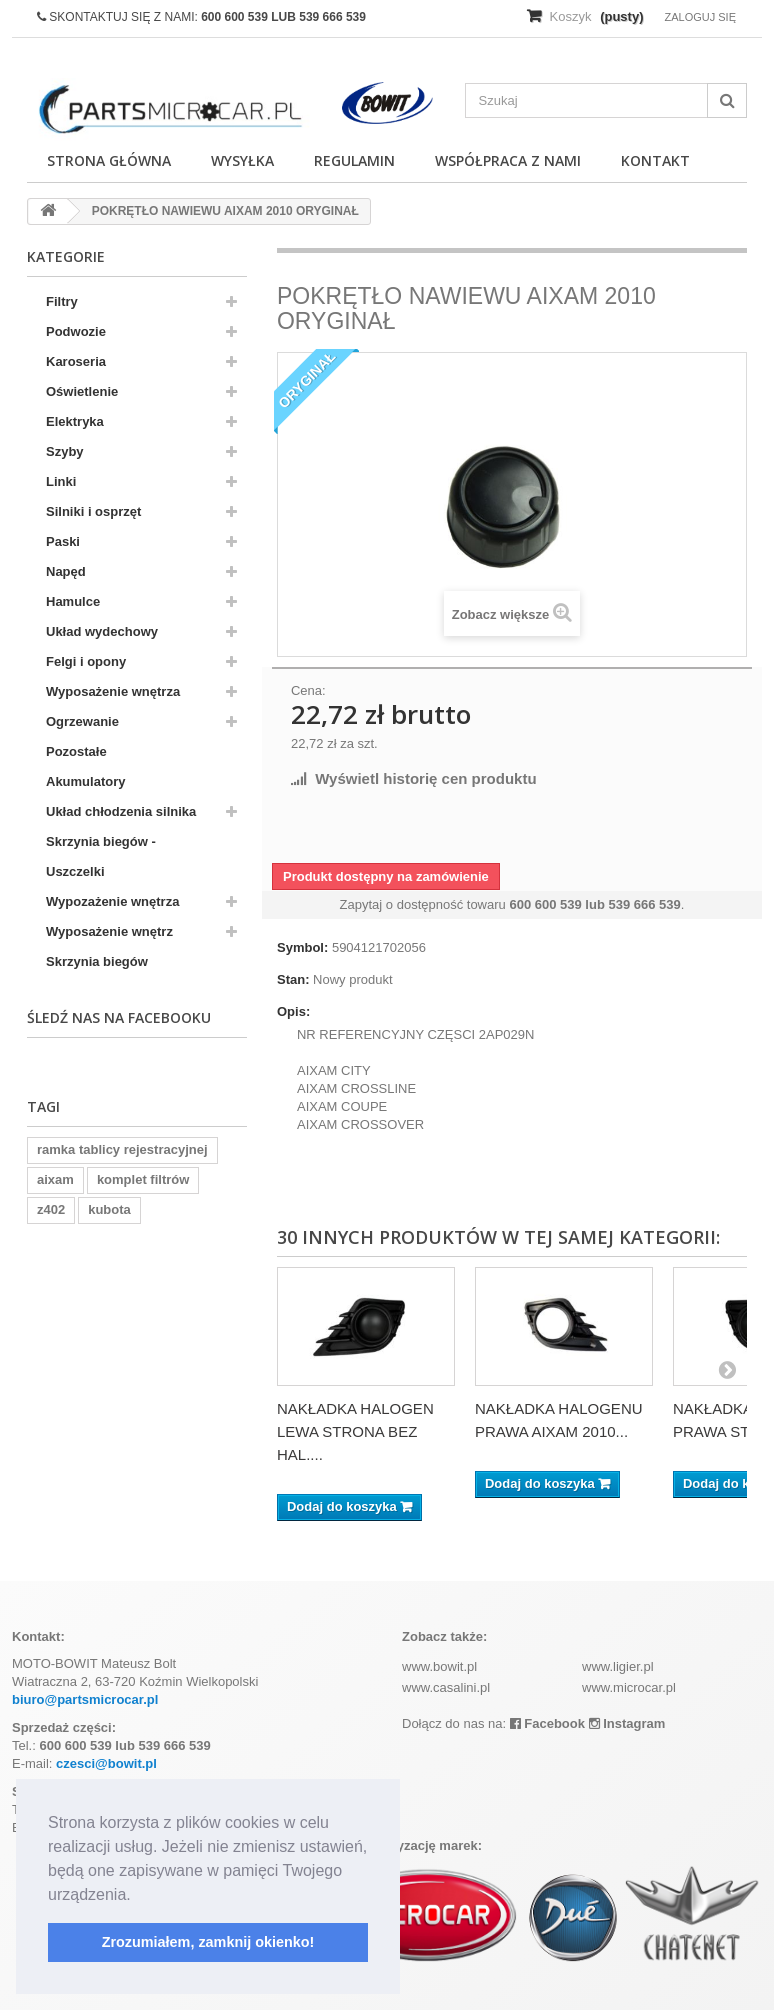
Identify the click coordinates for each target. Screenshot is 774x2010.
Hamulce (73, 601)
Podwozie (76, 331)
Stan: (293, 979)
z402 (51, 1209)
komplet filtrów (143, 1179)
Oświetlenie (82, 391)
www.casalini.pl (446, 1687)
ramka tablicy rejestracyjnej (122, 1149)
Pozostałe (76, 751)
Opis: (293, 1011)
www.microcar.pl (629, 1687)
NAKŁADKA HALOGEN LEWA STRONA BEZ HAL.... (355, 1431)
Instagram (627, 1723)
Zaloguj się (700, 17)
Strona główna (109, 160)
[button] (138, 1896)
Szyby (65, 451)
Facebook (547, 1723)
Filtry (62, 301)
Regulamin (354, 160)
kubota (109, 1209)
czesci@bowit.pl (106, 1763)
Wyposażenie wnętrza (113, 691)
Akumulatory (85, 781)
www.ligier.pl (618, 1666)
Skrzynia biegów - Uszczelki (101, 856)
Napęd (66, 571)
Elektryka (75, 421)
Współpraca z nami (508, 160)
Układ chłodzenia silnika (121, 811)
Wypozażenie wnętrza (112, 901)
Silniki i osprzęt (93, 511)
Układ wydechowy (102, 631)
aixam (55, 1179)
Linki (61, 481)
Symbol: (302, 947)
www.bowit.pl (439, 1666)
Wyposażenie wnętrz (109, 931)
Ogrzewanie (82, 721)
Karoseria (76, 361)
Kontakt (655, 160)
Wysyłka (242, 160)
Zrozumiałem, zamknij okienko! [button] (208, 1942)
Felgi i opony (86, 661)
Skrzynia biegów (97, 961)
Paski (63, 541)
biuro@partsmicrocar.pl (85, 1699)
